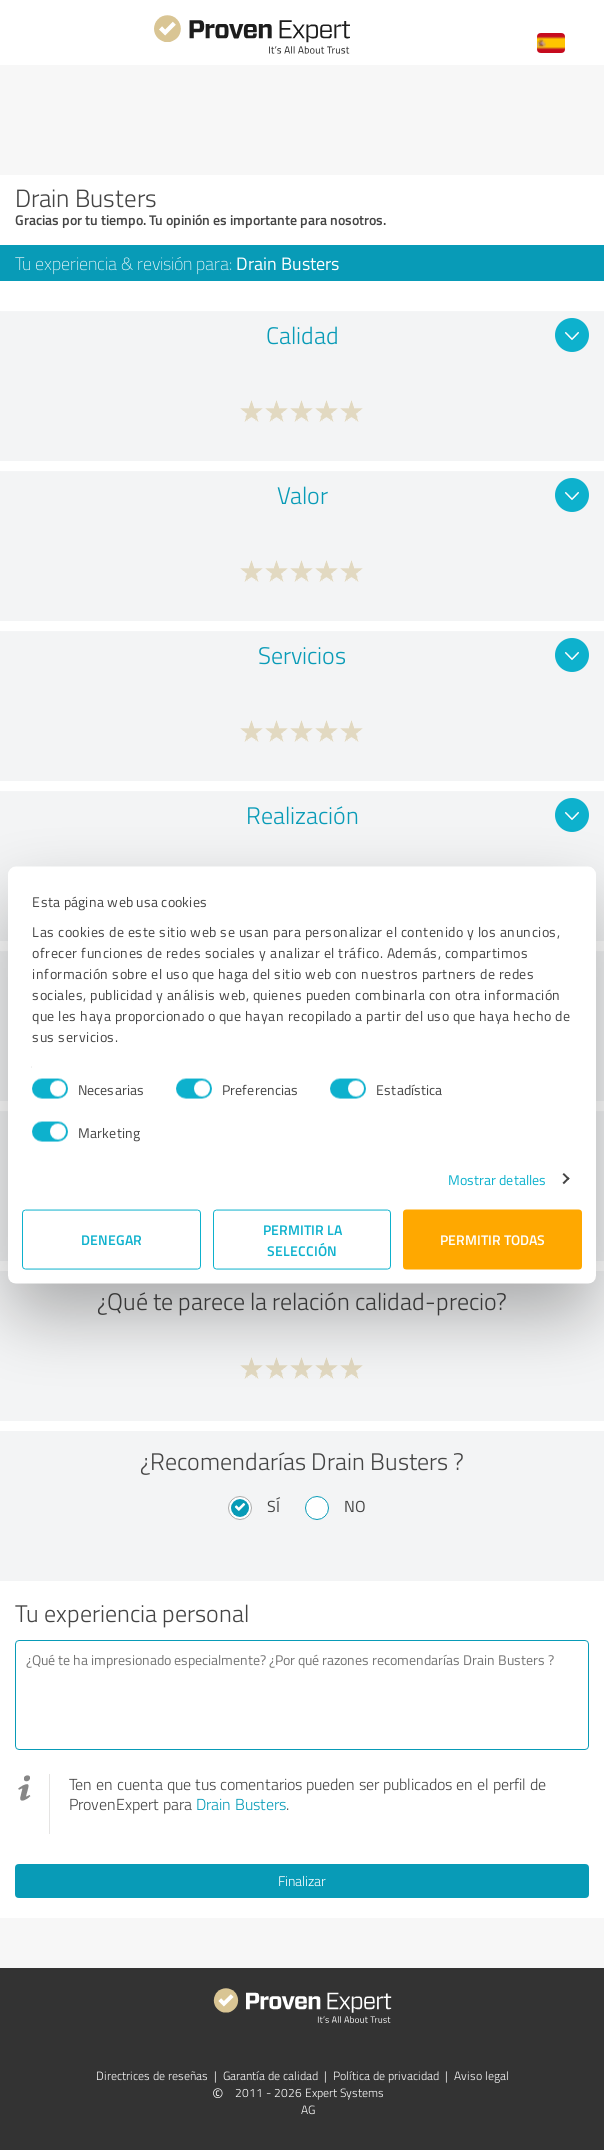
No (355, 1506)
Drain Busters (241, 1804)
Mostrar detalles (497, 1178)
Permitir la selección (302, 1239)
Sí (273, 1506)
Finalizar (302, 1880)
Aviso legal (481, 2075)
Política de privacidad (386, 2075)
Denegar (111, 1239)
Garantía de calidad (270, 2075)
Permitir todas (492, 1239)
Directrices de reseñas (152, 2075)
